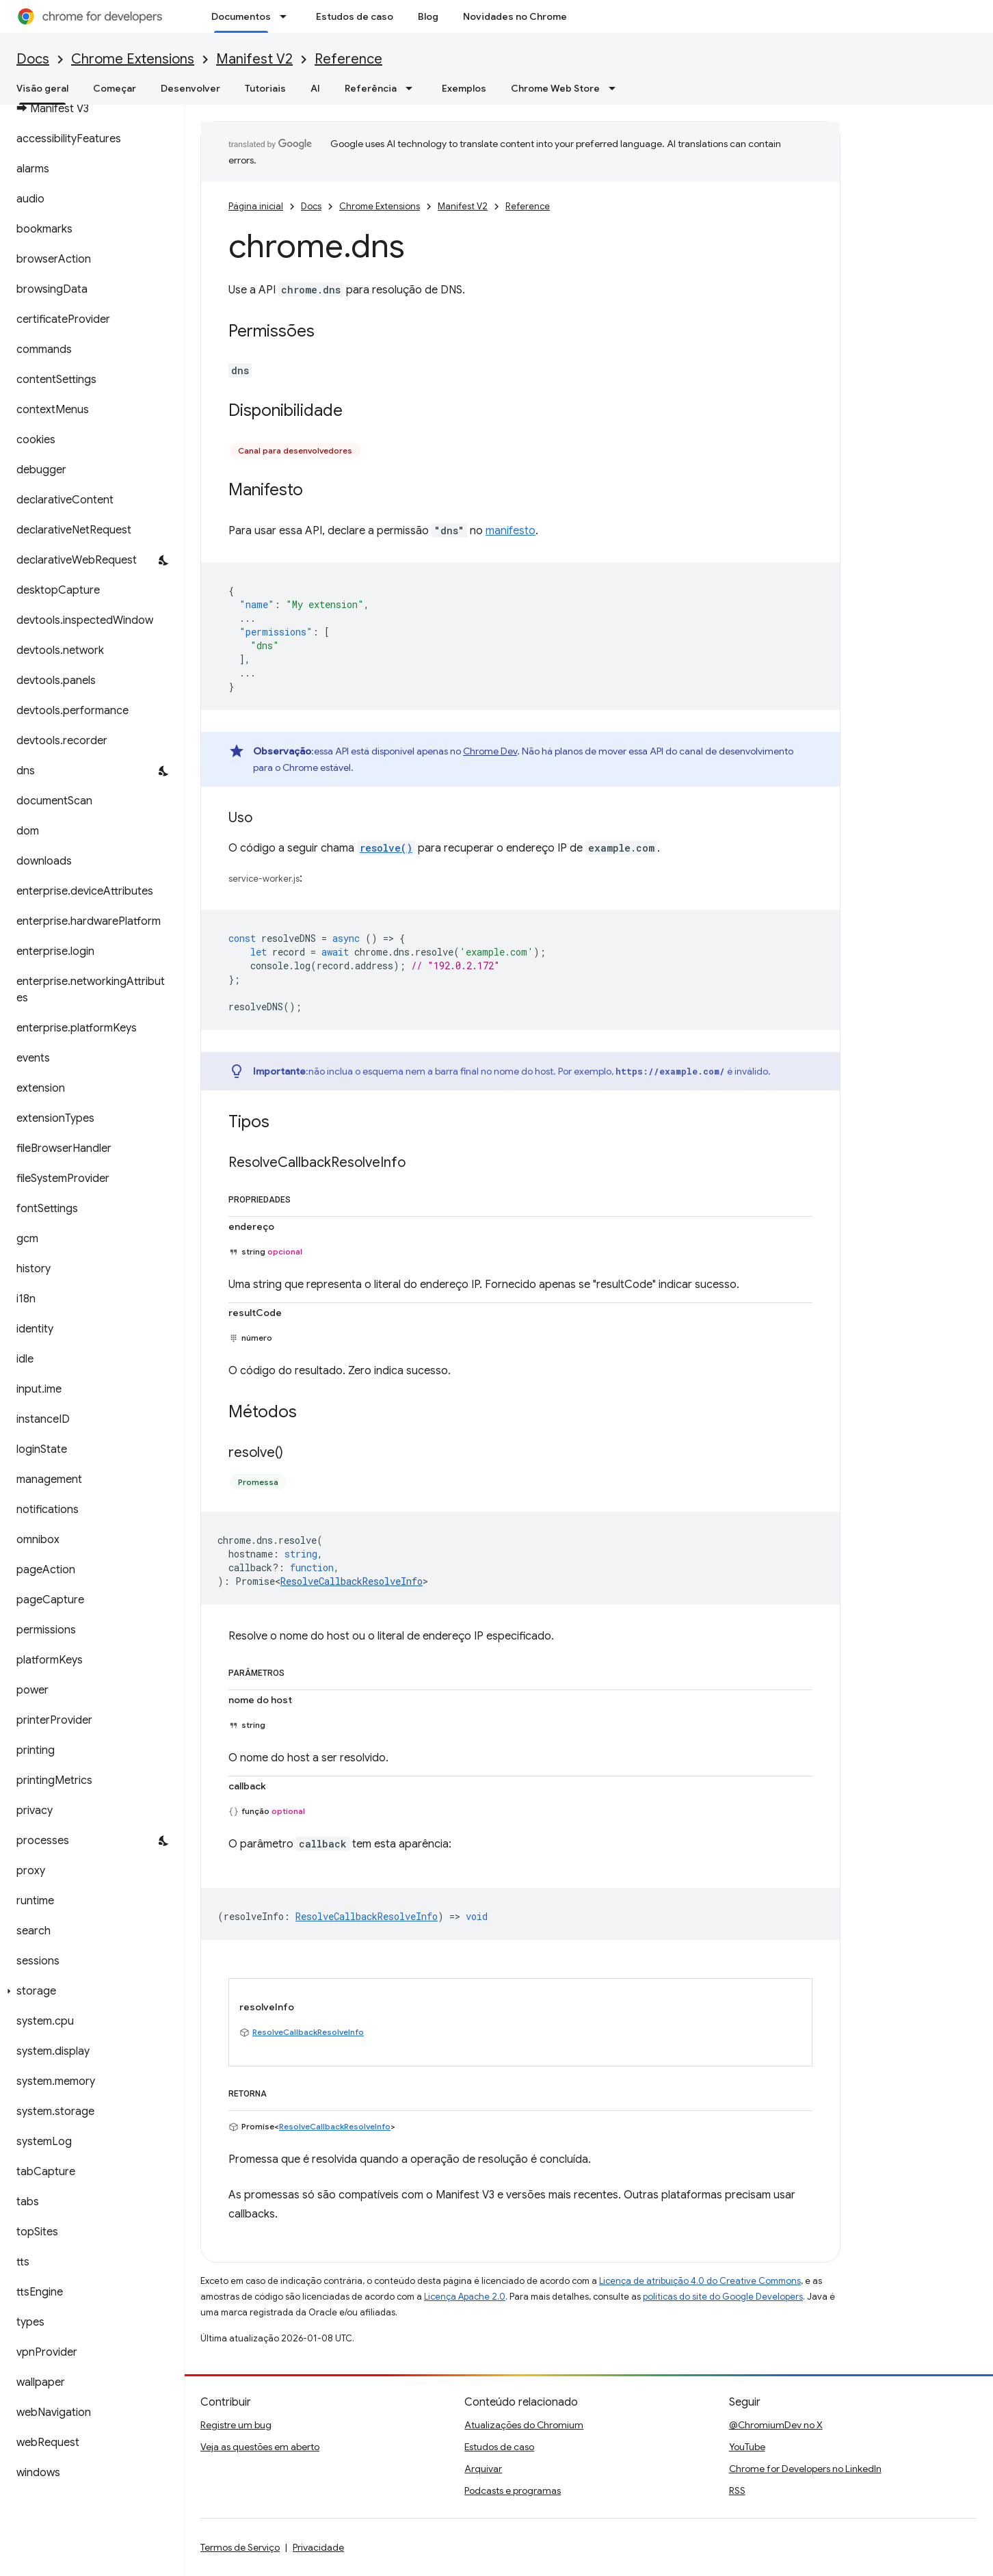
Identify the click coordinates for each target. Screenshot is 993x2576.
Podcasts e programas (512, 2490)
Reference (348, 59)
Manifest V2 (254, 59)
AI (315, 88)
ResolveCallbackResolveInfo (351, 1581)
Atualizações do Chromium (523, 2425)
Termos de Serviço (240, 2547)
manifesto (510, 531)
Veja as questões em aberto (259, 2447)
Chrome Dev (490, 751)
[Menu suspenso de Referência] (413, 88)
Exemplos (464, 88)
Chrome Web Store (555, 88)
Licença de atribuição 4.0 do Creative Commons (700, 2281)
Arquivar (483, 2468)
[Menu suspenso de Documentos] (287, 16)
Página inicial (255, 206)
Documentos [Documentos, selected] (241, 16)
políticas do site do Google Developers (723, 2296)
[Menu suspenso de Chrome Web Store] (616, 88)
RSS (737, 2490)
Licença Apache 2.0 (464, 2296)
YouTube (747, 2447)
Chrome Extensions (132, 59)
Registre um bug (236, 2425)
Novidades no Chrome (515, 16)
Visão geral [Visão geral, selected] (42, 88)
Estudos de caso (354, 16)
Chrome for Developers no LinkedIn (805, 2468)
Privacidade (318, 2547)
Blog (428, 16)
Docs (32, 59)
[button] (89, 1991)
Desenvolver (190, 88)
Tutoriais (265, 88)
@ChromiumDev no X (776, 2425)
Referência (371, 88)
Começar (114, 88)
